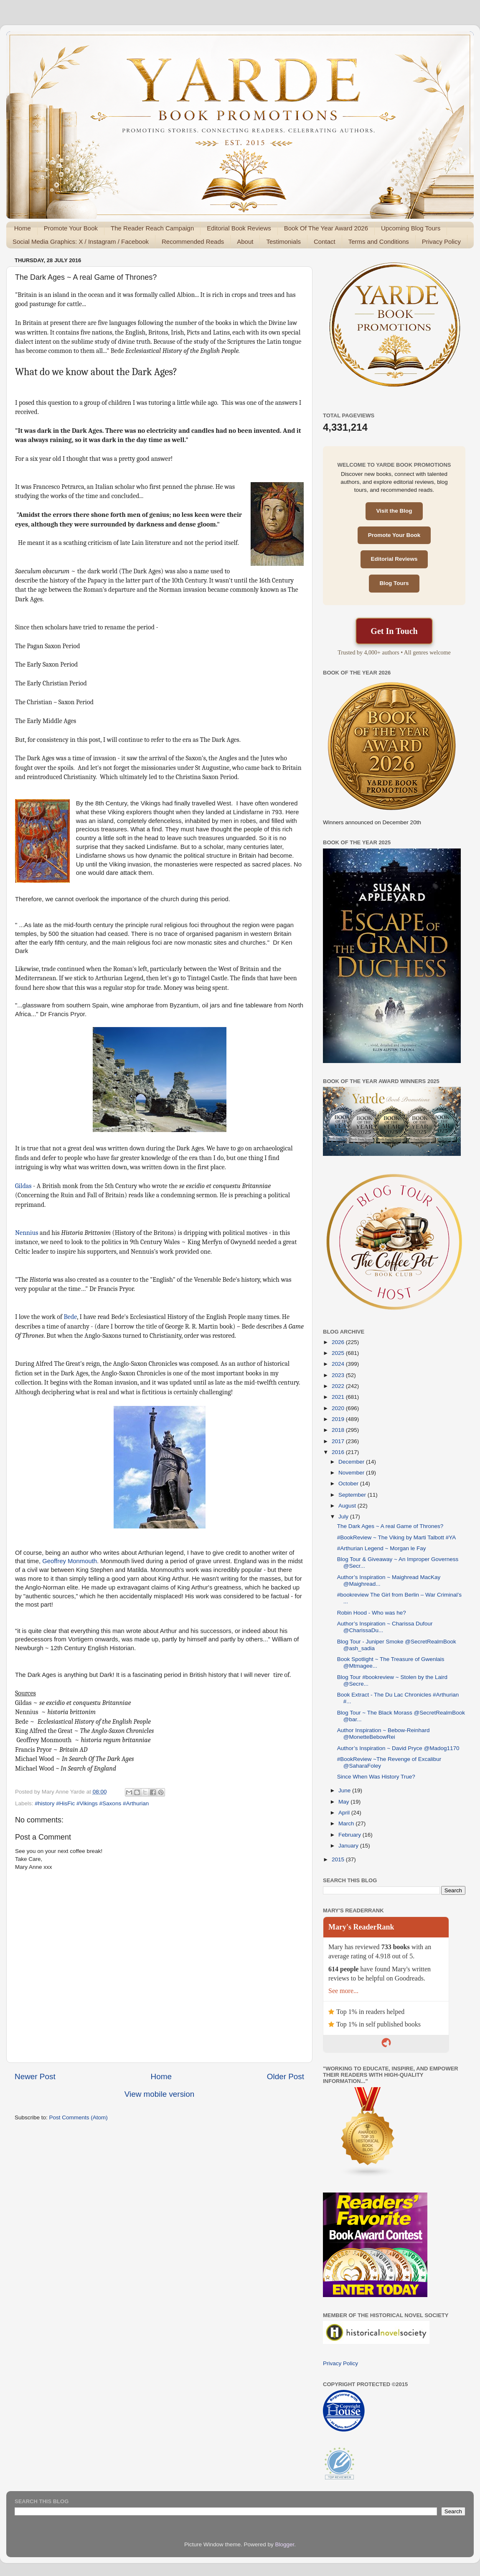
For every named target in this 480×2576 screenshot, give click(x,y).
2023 (339, 1375)
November (352, 1472)
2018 (339, 1430)
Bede (69, 1317)
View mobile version (159, 2094)
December (352, 1462)
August (348, 1506)
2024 (339, 1364)
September (353, 1495)
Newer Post (35, 2076)
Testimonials (283, 241)
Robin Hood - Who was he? (371, 1613)
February (350, 1835)
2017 (339, 1441)
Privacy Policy (441, 241)
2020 (339, 1408)
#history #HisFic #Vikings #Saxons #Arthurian (92, 1803)
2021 (339, 1397)
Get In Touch (394, 631)
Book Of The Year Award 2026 (326, 228)
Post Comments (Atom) (78, 2117)
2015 (339, 1859)
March (347, 1823)
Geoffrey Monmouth (69, 1561)
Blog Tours (394, 583)
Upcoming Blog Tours (410, 228)
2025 (339, 1353)
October (349, 1483)
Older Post (285, 2076)
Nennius (26, 1233)
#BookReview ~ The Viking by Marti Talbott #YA (396, 1537)
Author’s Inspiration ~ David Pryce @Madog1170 (398, 1748)
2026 (339, 1342)
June (345, 1790)
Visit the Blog (394, 511)
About (245, 241)
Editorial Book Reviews (239, 228)
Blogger (285, 2544)
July (344, 1516)
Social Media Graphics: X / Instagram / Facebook (81, 241)
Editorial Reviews (394, 559)
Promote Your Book (71, 228)
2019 (339, 1419)
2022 (339, 1386)
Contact (324, 241)
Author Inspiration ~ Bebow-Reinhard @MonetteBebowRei (383, 1733)
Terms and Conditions (378, 241)
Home (22, 228)
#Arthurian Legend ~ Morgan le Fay (381, 1548)
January (349, 1846)
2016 (339, 1452)
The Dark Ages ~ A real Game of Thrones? (390, 1526)
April (344, 1812)
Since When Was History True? (376, 1777)
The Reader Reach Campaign (152, 228)
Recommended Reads (193, 241)
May (344, 1802)
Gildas (23, 1186)
